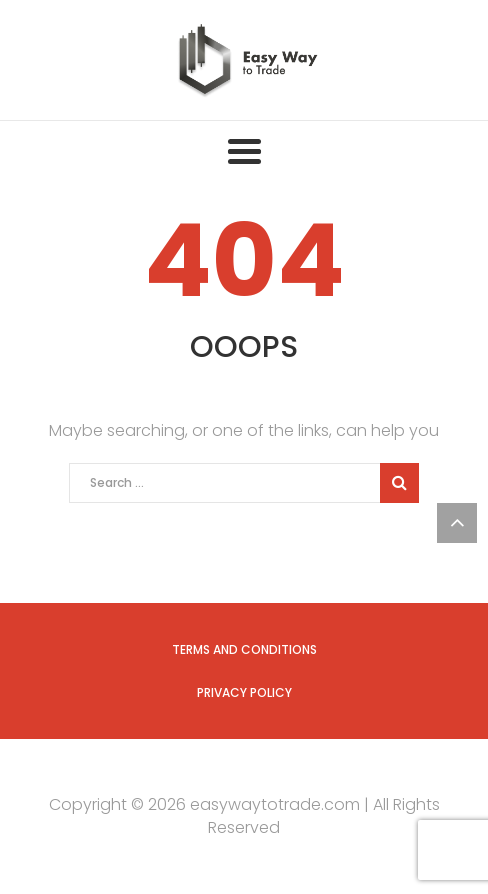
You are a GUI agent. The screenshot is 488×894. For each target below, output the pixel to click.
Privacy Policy (244, 692)
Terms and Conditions (244, 649)
